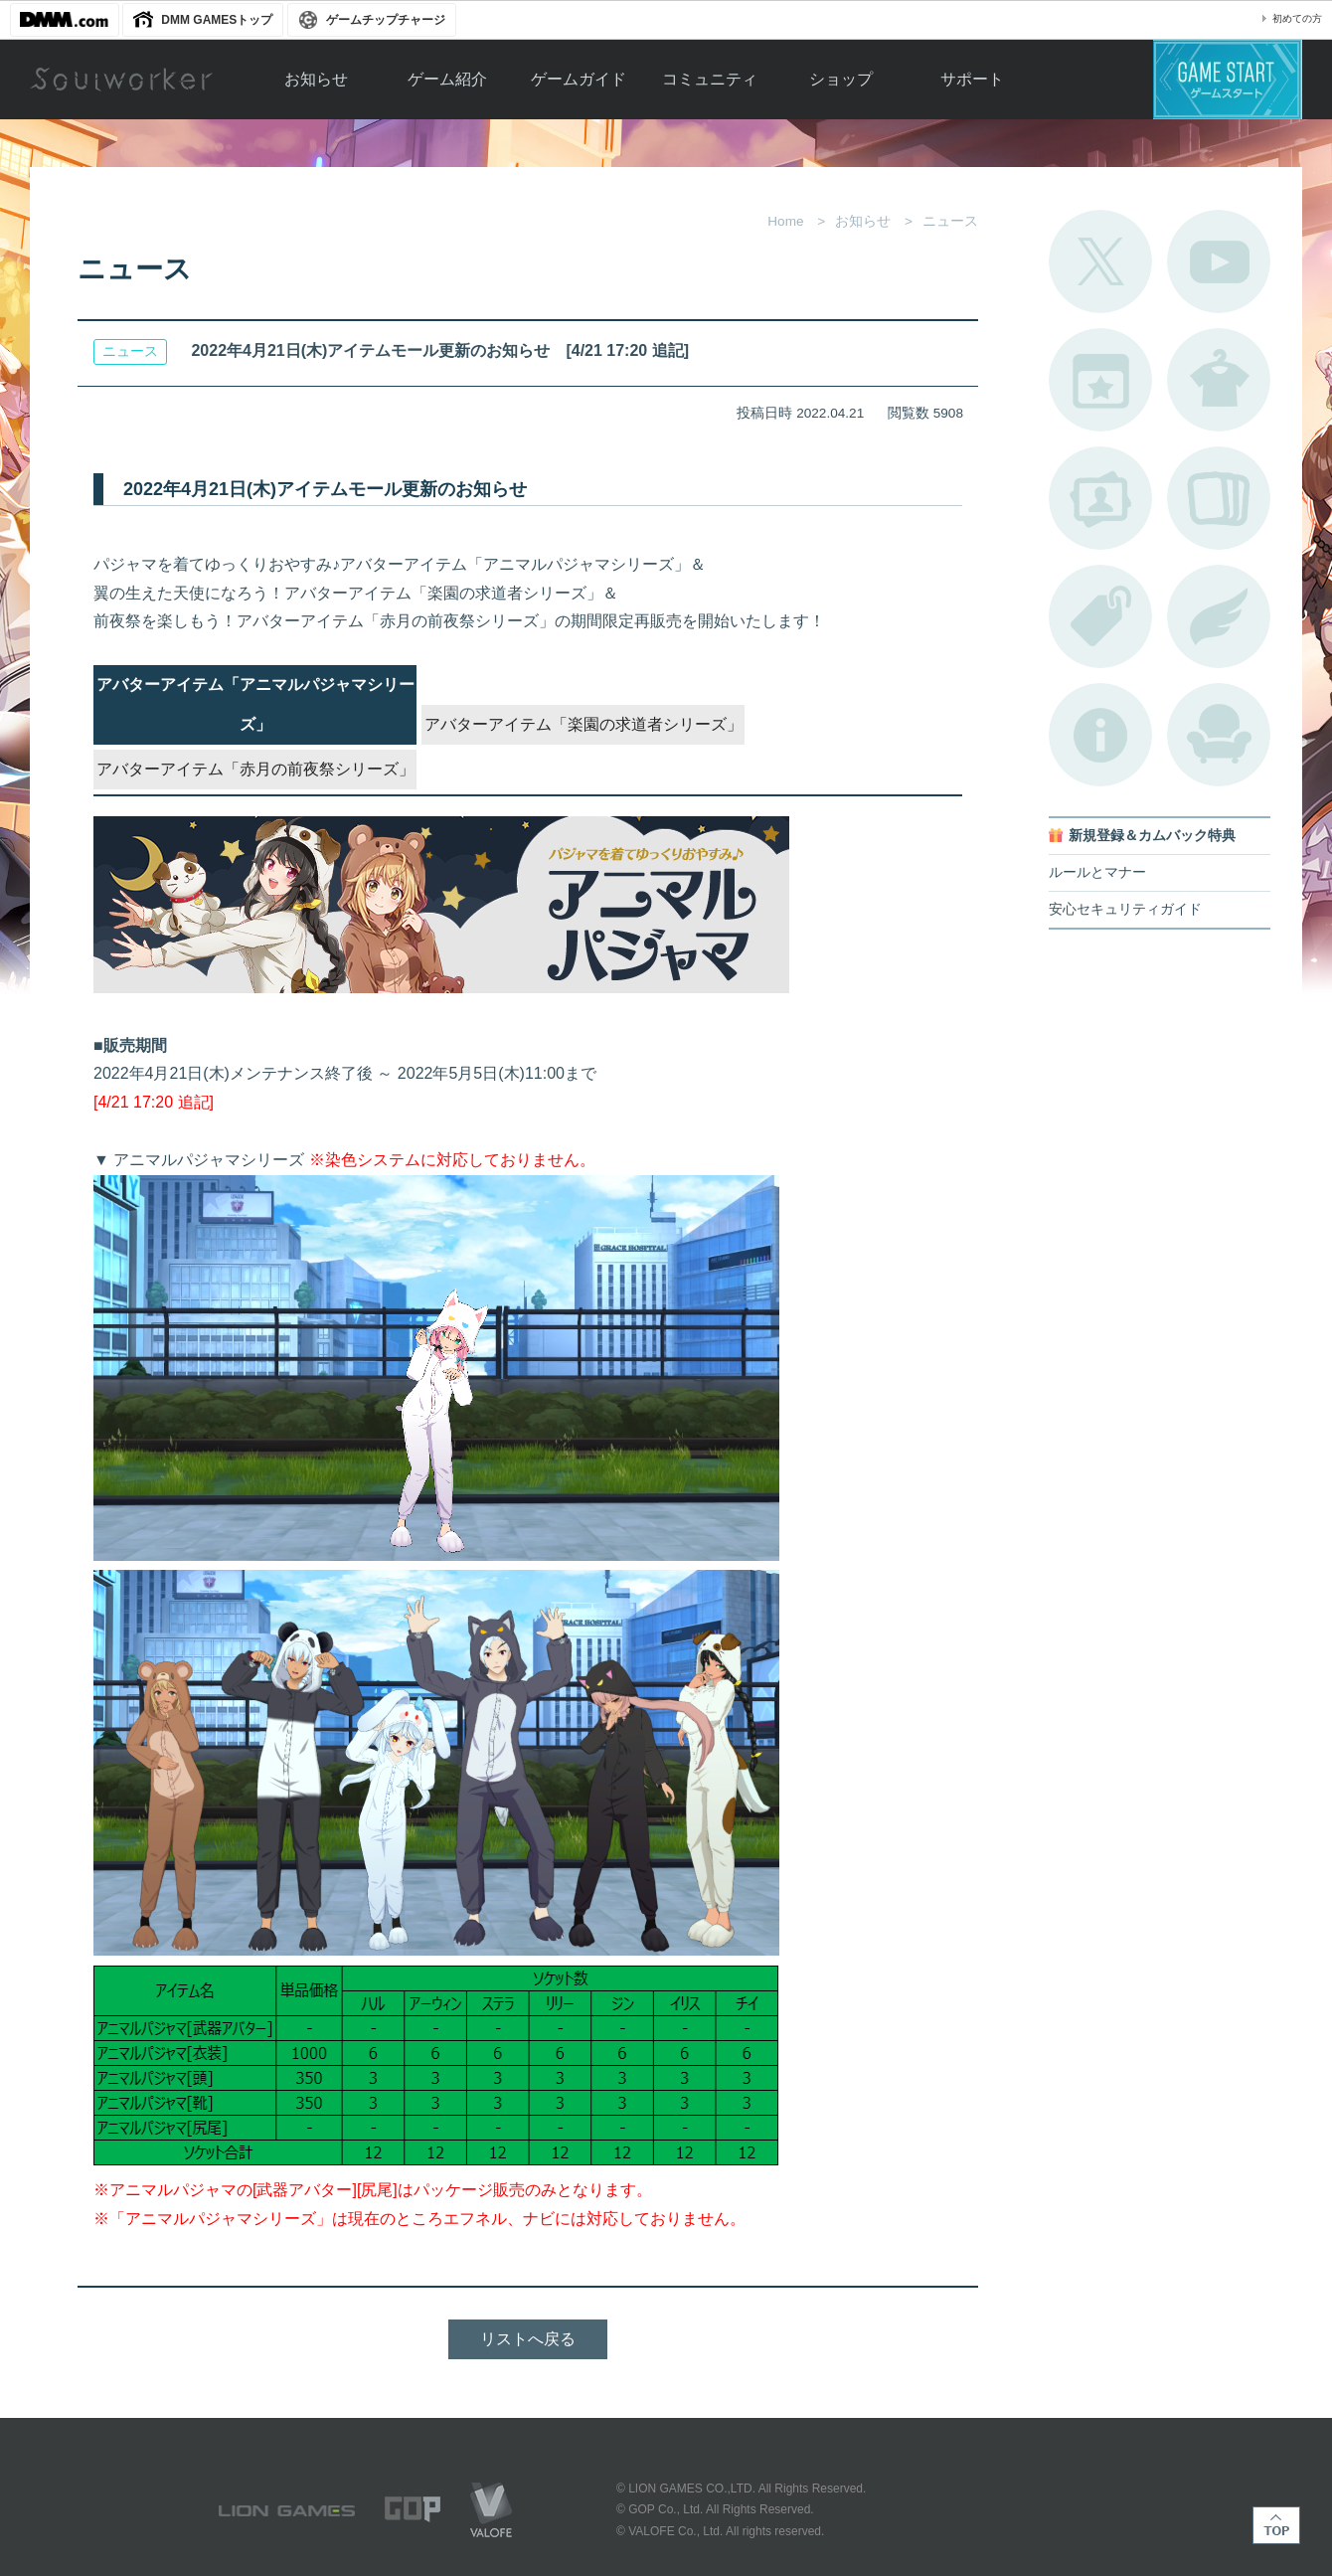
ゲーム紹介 (447, 79)
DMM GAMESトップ (216, 20)
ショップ (841, 79)
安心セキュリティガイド (1125, 909)
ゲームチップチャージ (385, 20)
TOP (1276, 2525)
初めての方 (1297, 18)
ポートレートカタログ (1100, 498)
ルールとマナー (1097, 872)
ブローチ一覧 (1218, 616)
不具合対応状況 (1100, 734)
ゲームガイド (578, 79)
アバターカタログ (1218, 379)
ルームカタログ (1218, 734)
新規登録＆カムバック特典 (1152, 835)
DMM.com (64, 20)
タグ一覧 (1100, 616)
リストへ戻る (528, 2338)
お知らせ (316, 79)
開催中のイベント (1100, 379)
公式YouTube (1218, 261)
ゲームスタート (1227, 79)
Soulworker (121, 79)
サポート (972, 79)
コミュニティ (709, 79)
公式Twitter (1100, 261)
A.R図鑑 (1218, 498)
